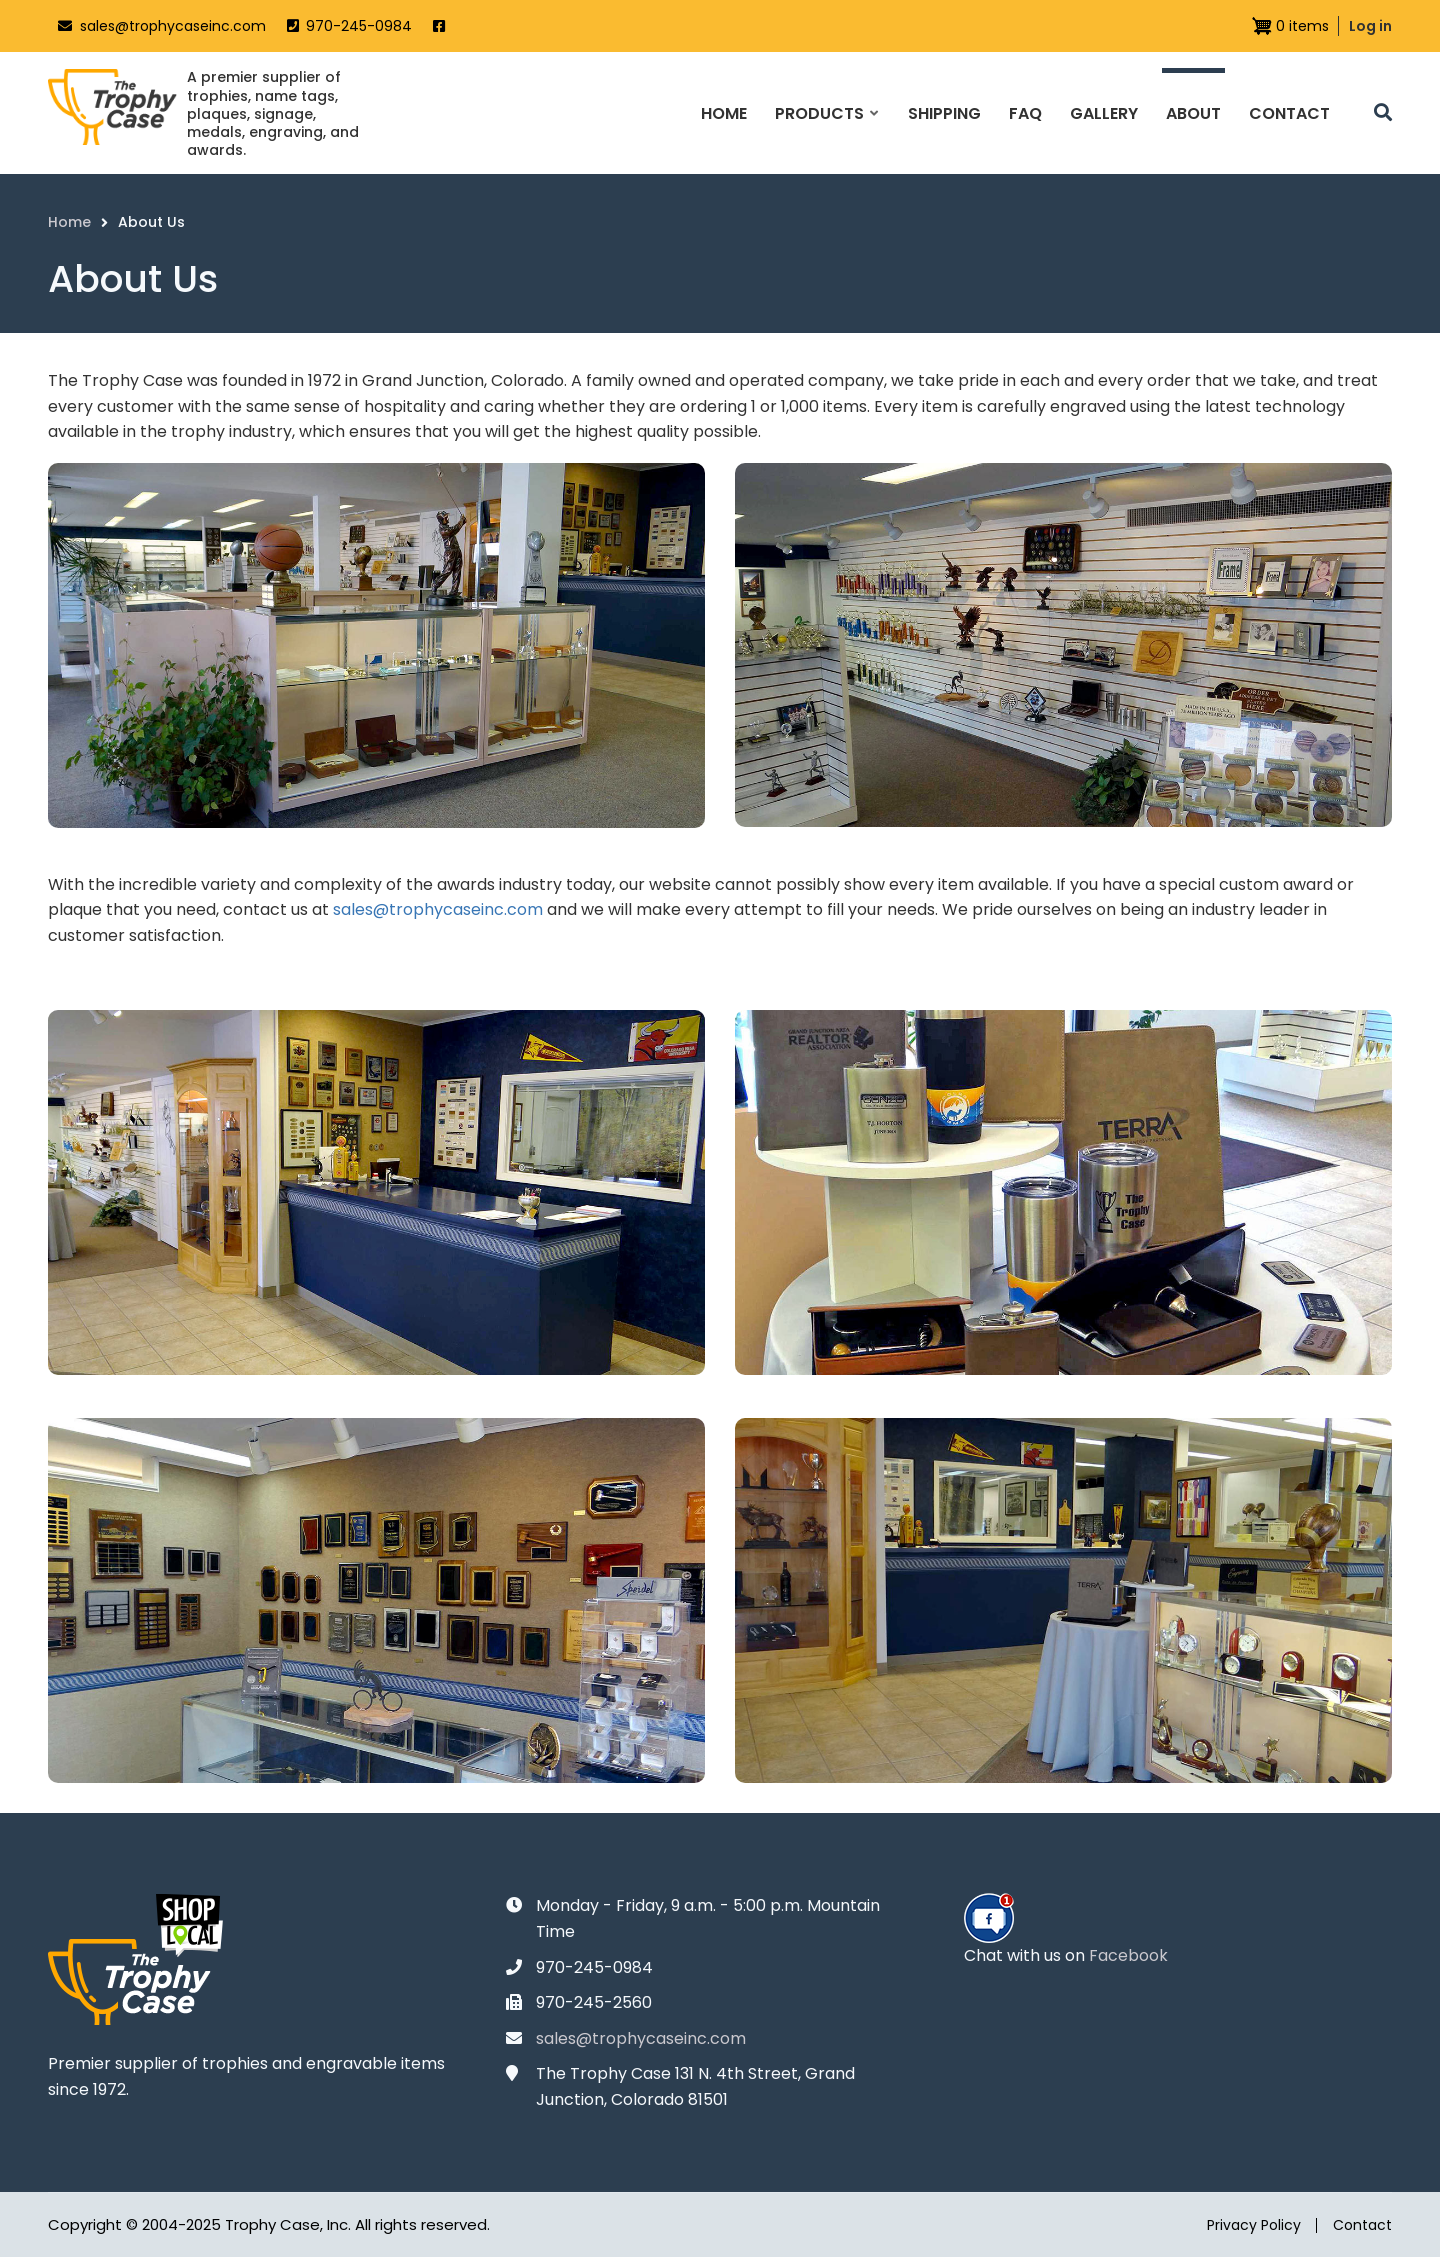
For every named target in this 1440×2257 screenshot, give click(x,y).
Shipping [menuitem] (944, 113)
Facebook (1128, 1955)
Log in (1370, 26)
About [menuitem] (1193, 113)
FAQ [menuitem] (1025, 113)
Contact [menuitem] (1289, 113)
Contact (1362, 2225)
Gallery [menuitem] (1104, 113)
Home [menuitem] (724, 113)
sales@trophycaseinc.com (173, 26)
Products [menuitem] (826, 131)
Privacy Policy (1254, 2225)
